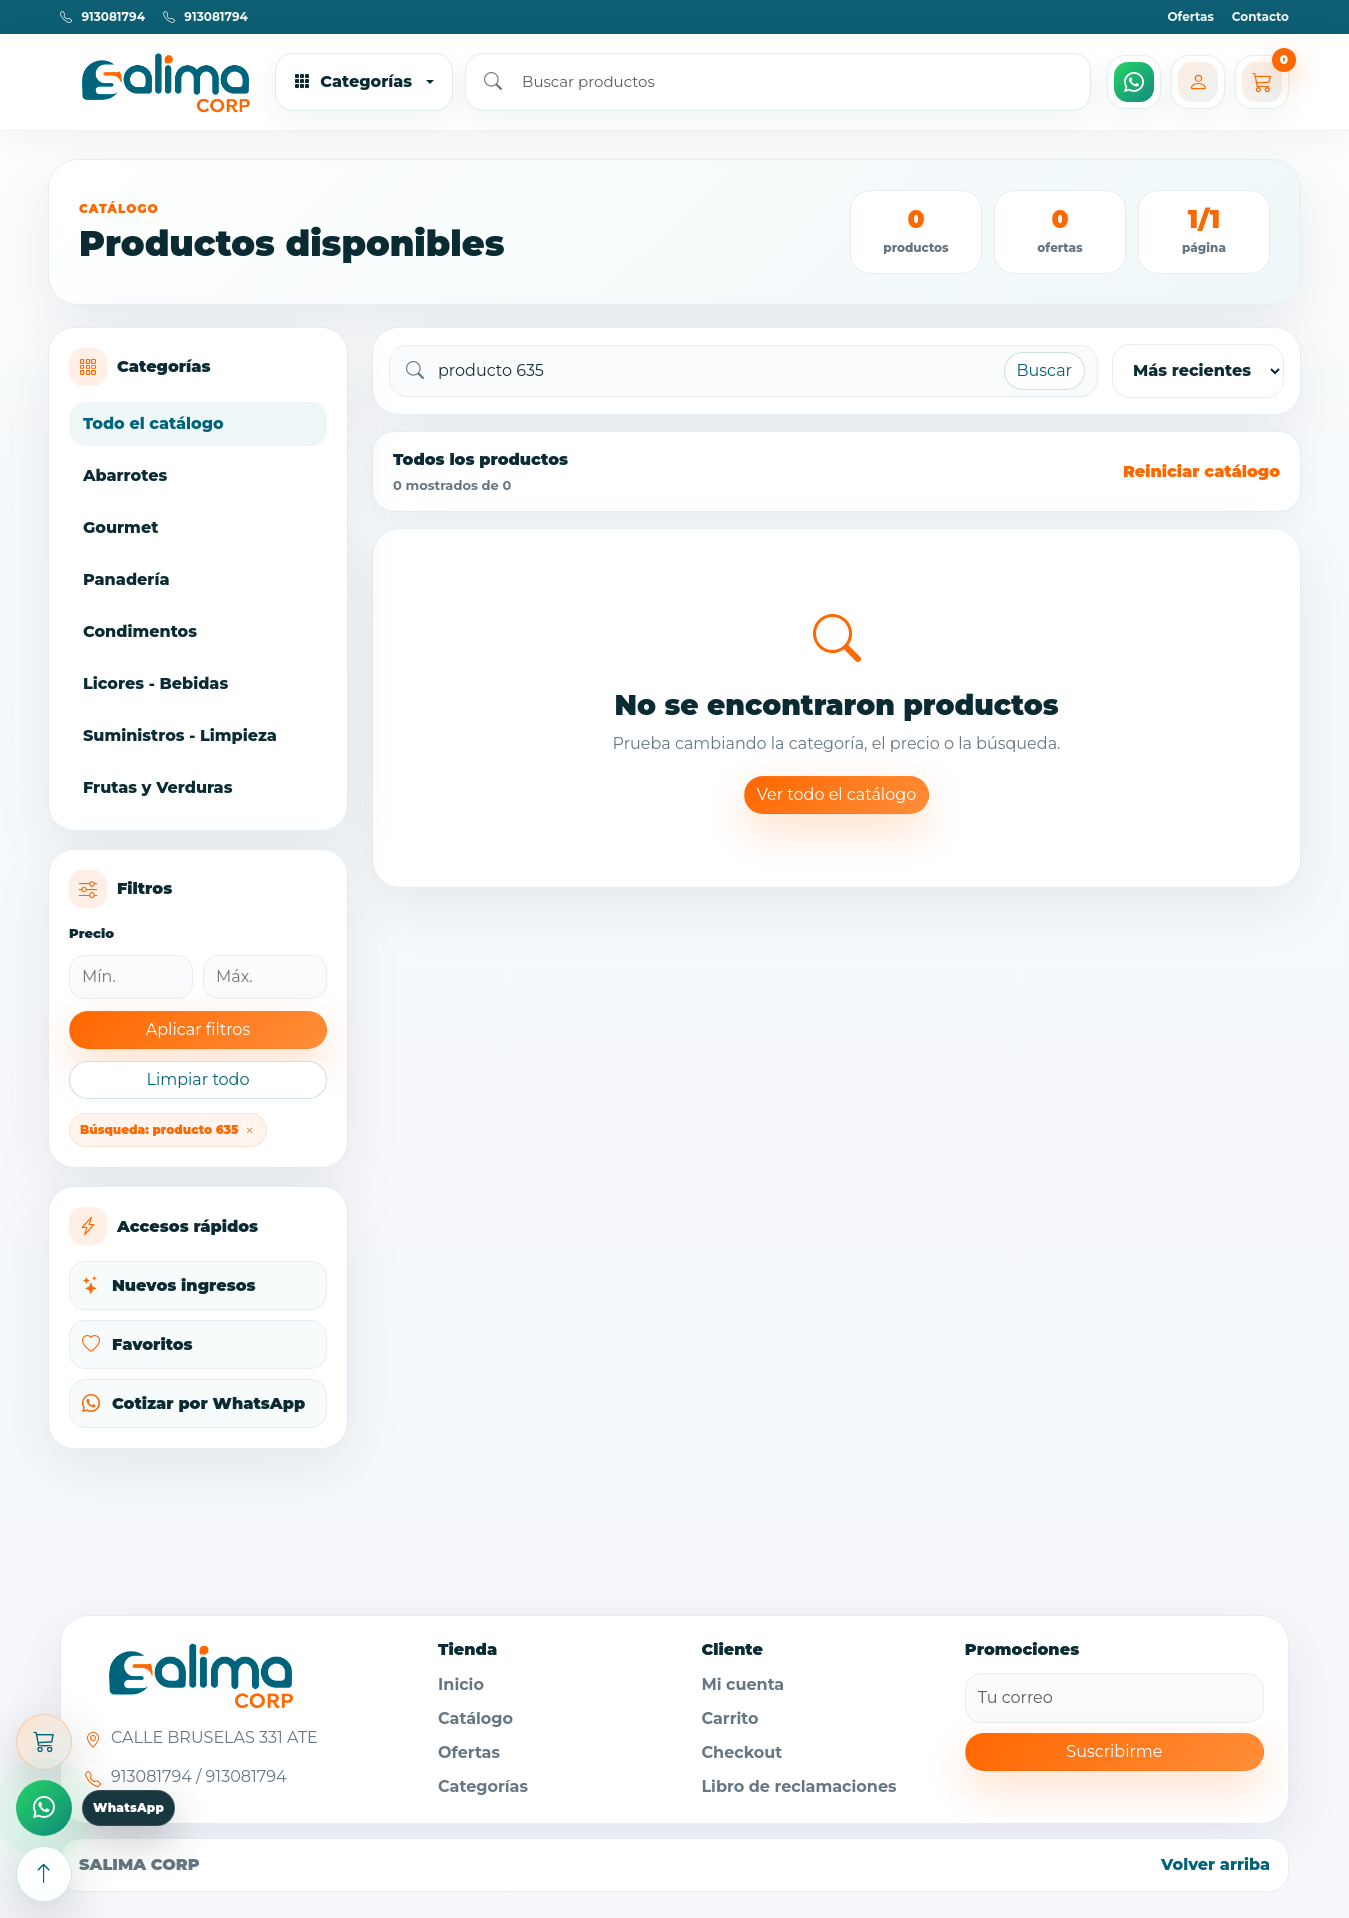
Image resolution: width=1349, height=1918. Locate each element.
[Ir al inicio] (159, 82)
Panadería (126, 579)
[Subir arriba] (44, 1874)
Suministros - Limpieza (180, 735)
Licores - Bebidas (155, 683)
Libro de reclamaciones (798, 1786)
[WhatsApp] (1134, 82)
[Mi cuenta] (1198, 82)
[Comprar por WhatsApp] (44, 1808)
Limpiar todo (197, 1079)
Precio (91, 933)
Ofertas (1190, 16)
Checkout (741, 1752)
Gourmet (120, 527)
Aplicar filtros (198, 1029)
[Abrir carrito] (44, 1742)
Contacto (1260, 16)
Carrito (729, 1718)
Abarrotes (125, 475)
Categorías (483, 1786)
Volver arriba (1215, 1864)
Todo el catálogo (153, 423)
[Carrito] (1262, 82)
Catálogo (475, 1718)
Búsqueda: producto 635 (168, 1130)
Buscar (1045, 370)
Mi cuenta (742, 1684)
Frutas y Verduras (157, 787)
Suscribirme (1114, 1751)
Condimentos (140, 631)
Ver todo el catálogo (836, 794)
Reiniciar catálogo (1201, 471)
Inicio (461, 1684)
